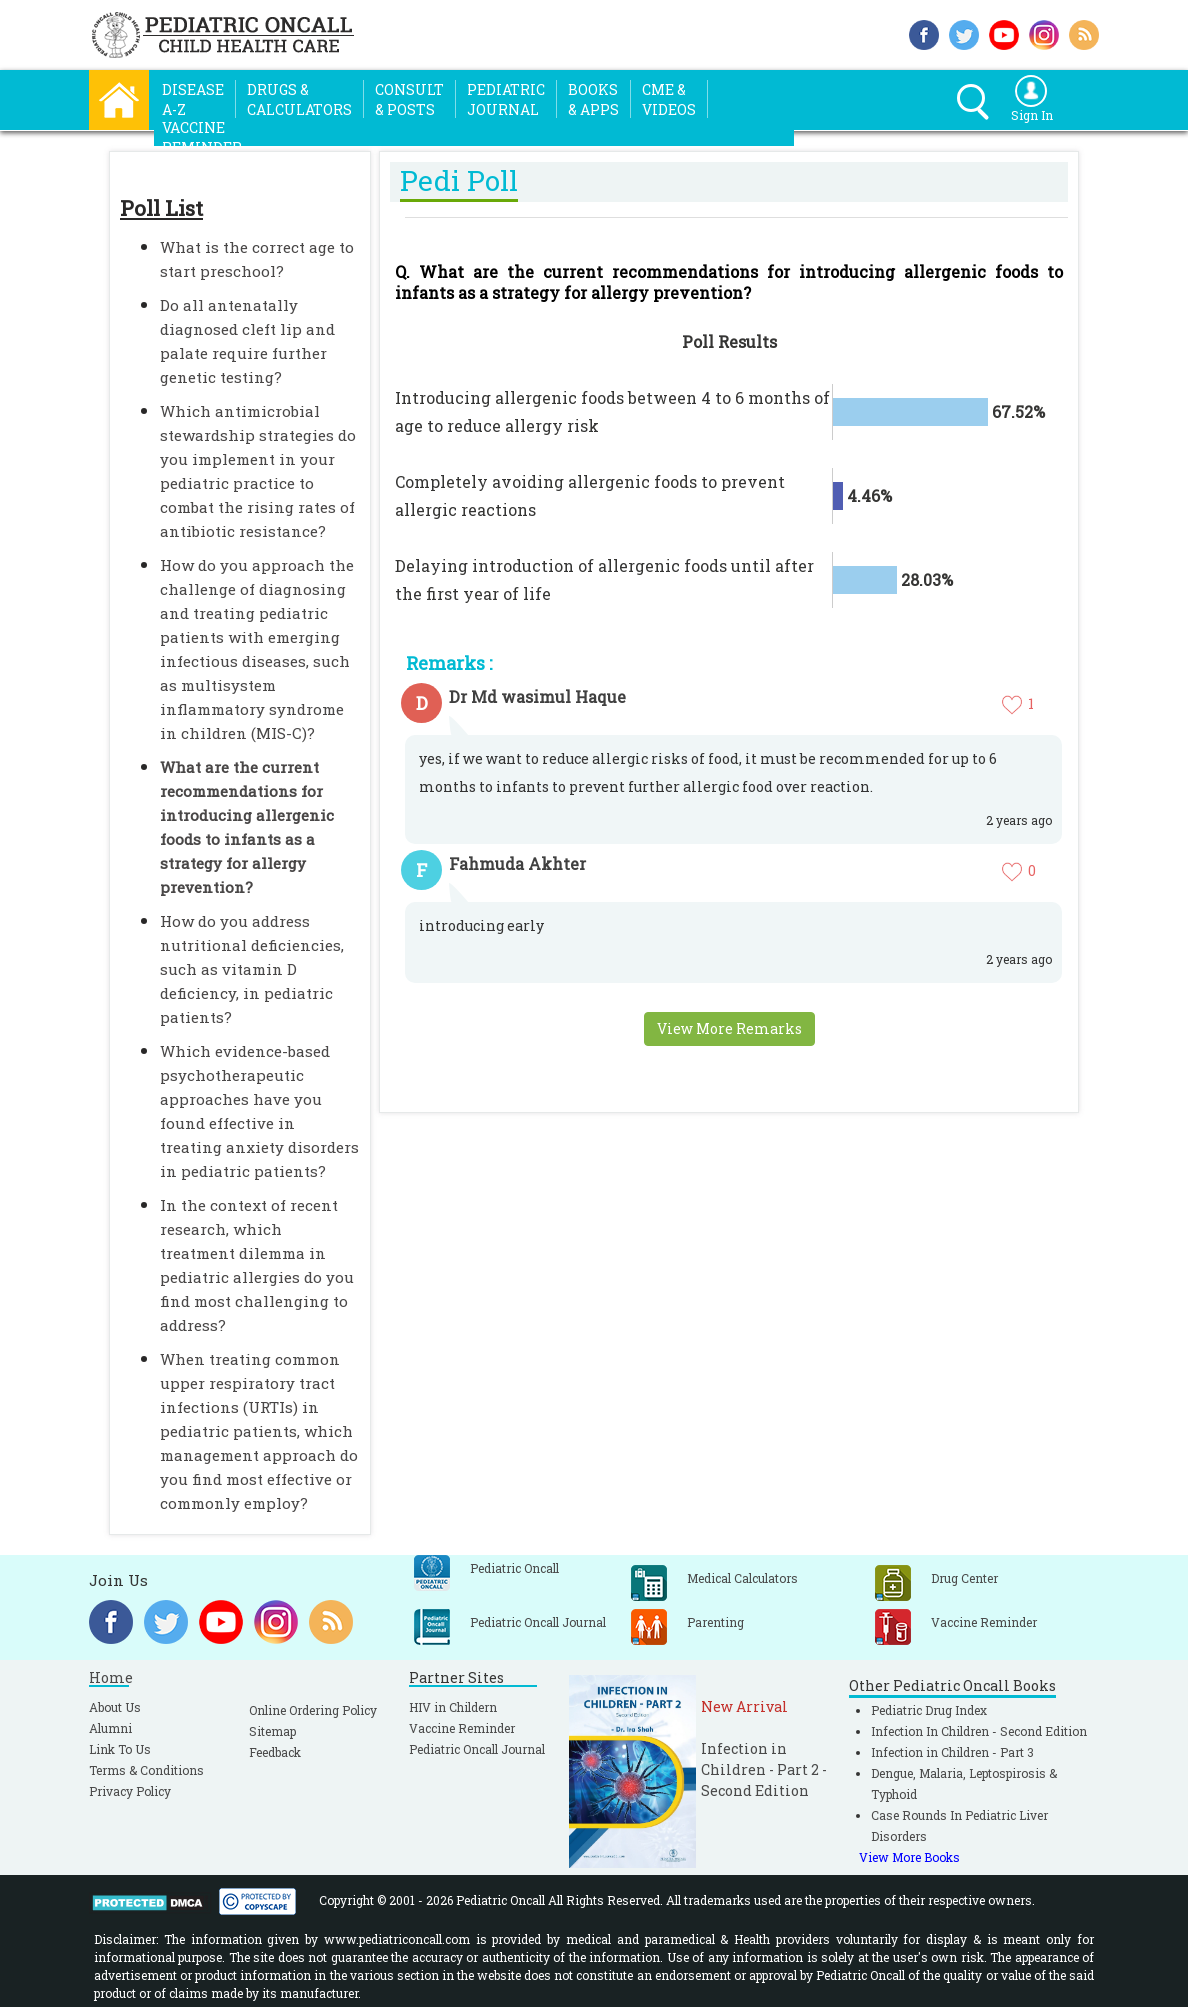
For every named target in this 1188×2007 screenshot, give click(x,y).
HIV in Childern (453, 1707)
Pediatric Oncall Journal (477, 1749)
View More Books (909, 1857)
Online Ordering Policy (313, 1710)
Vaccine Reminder (462, 1728)
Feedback (275, 1752)
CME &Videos (669, 99)
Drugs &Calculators (299, 99)
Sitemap (272, 1731)
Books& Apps (593, 99)
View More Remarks (729, 1028)
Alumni (110, 1728)
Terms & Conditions (146, 1770)
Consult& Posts (409, 99)
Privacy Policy (130, 1791)
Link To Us (120, 1749)
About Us (115, 1707)
